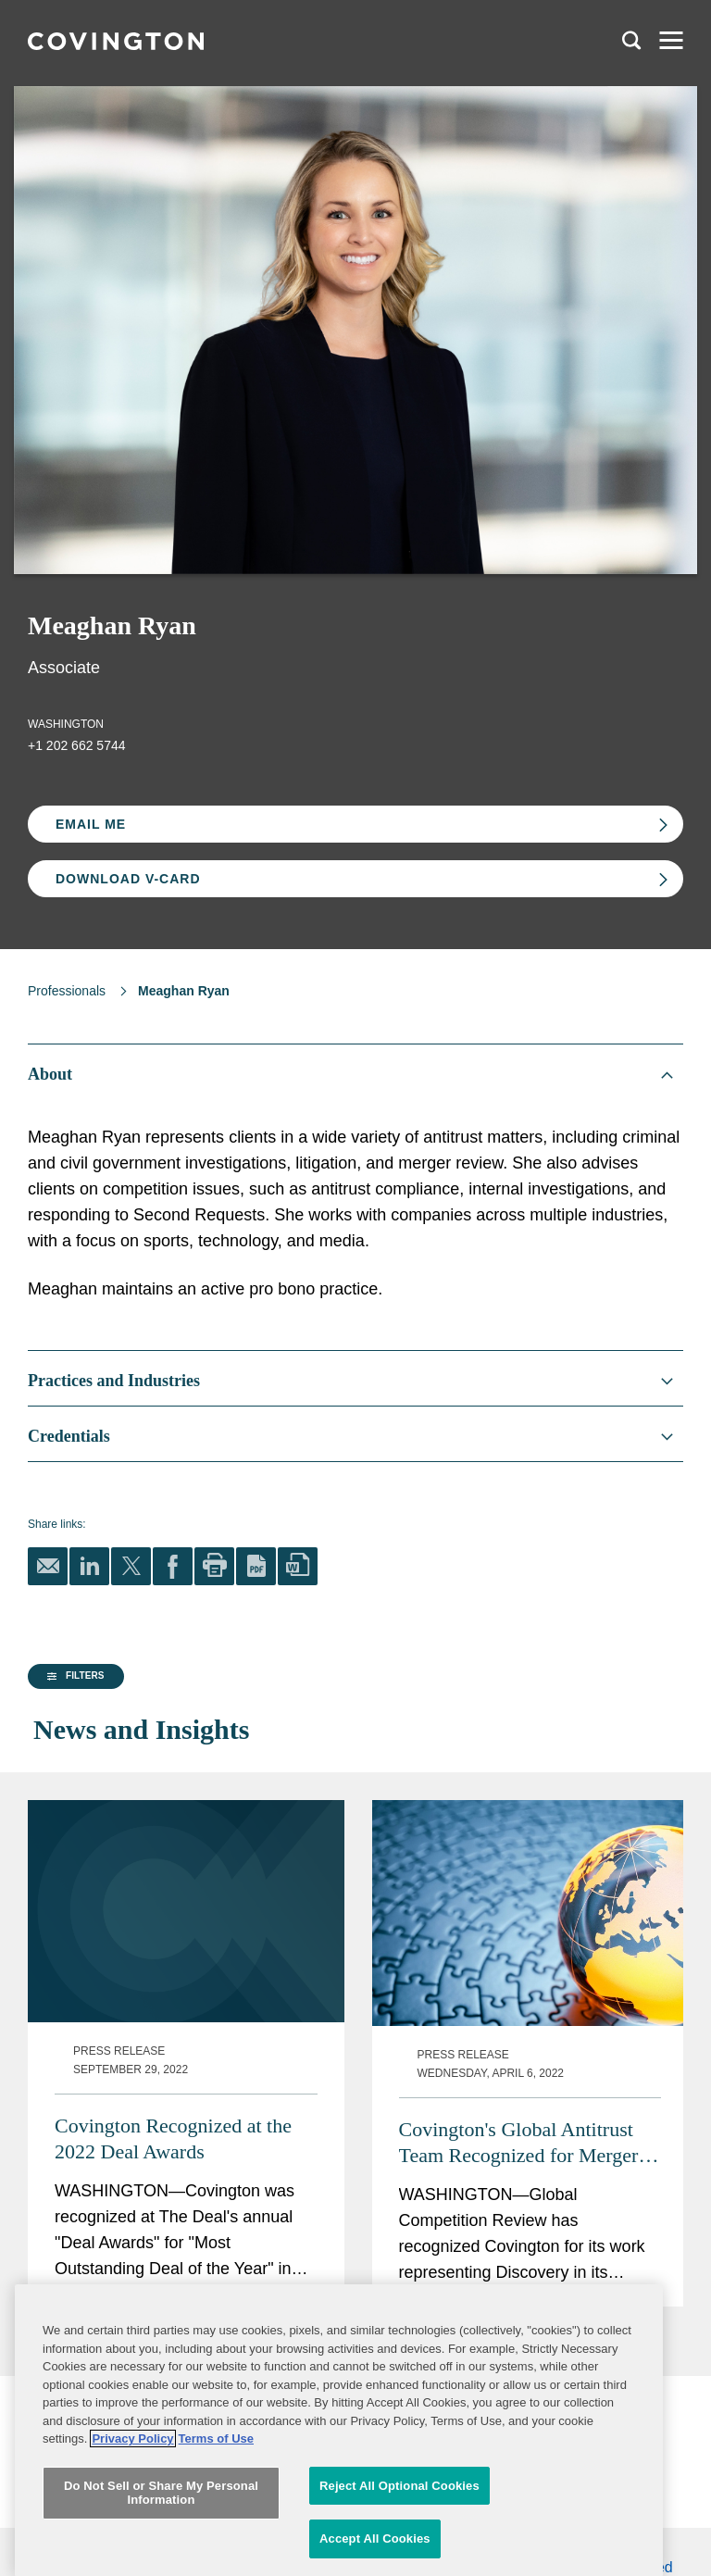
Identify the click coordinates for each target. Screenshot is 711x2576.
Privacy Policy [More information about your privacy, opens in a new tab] (132, 2521)
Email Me (91, 824)
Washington (66, 724)
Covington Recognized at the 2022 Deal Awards (434, 2175)
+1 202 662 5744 (77, 745)
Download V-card (128, 878)
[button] (73, 1839)
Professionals (67, 990)
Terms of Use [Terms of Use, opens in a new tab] (216, 2521)
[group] (119, 1840)
